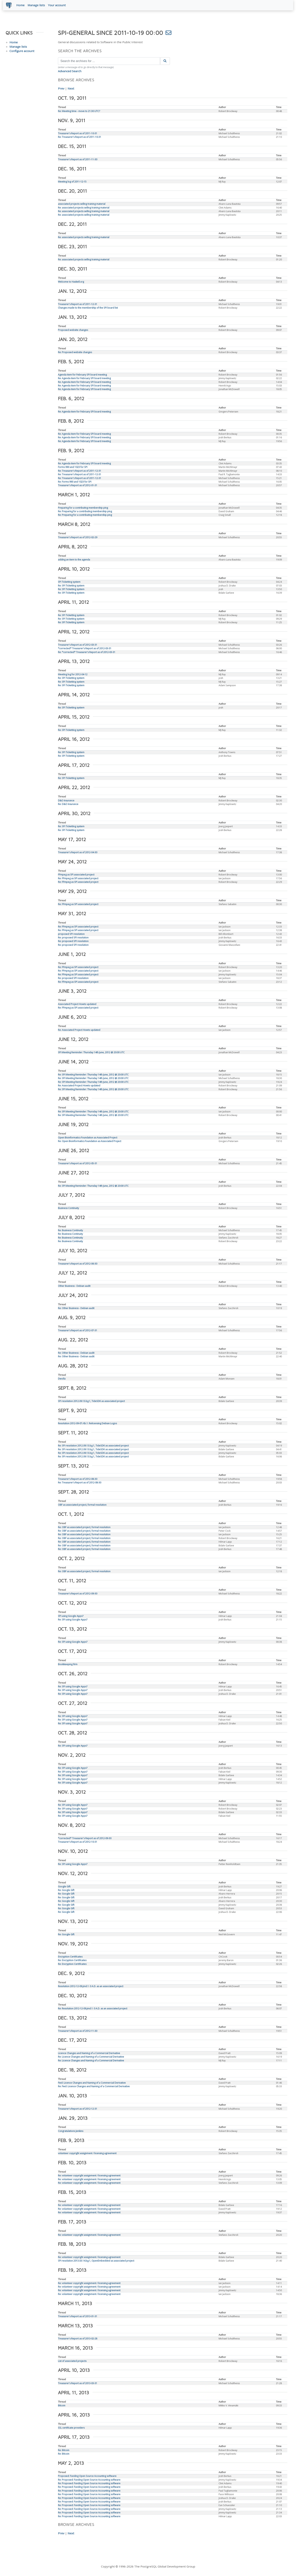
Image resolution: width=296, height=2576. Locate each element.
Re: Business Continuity (70, 1230)
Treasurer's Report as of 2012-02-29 (77, 537)
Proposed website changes (73, 330)
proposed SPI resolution (71, 934)
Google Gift (64, 1886)
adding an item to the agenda (74, 559)
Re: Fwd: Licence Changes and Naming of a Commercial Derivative (94, 2086)
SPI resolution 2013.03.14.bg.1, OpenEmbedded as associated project (96, 2260)
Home (20, 5)
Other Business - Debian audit (74, 1286)
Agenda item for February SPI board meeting (82, 374)
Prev (61, 88)
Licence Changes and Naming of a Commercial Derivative (89, 2053)
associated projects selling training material (81, 203)
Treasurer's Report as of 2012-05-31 (77, 1163)
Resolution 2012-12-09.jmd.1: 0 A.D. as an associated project (90, 1986)
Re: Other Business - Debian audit (76, 1308)
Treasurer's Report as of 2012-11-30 (77, 2031)
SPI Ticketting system (69, 581)
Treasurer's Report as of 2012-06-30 (77, 1263)
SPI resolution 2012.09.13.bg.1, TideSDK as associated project (91, 1401)
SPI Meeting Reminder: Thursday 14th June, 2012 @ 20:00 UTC (91, 1052)
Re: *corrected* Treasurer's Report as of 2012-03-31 (86, 652)
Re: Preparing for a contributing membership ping (85, 511)
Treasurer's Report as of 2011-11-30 (77, 159)
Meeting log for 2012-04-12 (72, 674)
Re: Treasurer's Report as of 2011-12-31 (79, 470)
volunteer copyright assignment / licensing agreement (87, 2153)
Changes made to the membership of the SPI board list (88, 307)
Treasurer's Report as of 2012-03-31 (77, 644)
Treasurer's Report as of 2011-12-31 (77, 304)
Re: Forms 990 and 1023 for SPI (74, 481)
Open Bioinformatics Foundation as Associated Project (87, 1137)
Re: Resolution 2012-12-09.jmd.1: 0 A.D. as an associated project (92, 2008)
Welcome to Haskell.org (71, 281)
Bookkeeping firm (67, 1664)
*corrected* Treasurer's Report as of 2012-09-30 (84, 1838)
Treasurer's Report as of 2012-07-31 (77, 1330)
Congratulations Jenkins (70, 2131)
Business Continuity (68, 1208)
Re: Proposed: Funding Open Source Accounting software (89, 2479)
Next (71, 88)
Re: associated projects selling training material (83, 207)
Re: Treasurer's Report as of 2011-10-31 (79, 137)
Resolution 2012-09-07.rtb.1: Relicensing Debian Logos (87, 1423)
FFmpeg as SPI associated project (76, 874)
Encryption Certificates (70, 1956)
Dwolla (62, 1378)
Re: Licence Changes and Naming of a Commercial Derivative (91, 2056)
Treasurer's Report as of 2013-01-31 (77, 2316)
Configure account (21, 51)
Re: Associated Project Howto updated (79, 1030)
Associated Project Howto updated (77, 1004)
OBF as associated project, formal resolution (82, 1504)
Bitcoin (61, 2405)
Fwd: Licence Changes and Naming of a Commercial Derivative (92, 2082)
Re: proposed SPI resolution (73, 937)
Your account (57, 5)
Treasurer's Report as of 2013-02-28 (77, 2338)
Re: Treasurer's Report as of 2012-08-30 (79, 1482)
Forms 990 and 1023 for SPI (72, 467)
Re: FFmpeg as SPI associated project (78, 878)
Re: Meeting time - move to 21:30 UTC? (79, 111)
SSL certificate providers (71, 2427)
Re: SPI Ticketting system (71, 585)
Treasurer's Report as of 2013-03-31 (77, 2383)
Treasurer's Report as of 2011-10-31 (77, 133)
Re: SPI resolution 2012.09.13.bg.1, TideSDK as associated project (93, 1445)
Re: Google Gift (66, 1890)
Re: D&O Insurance (68, 804)
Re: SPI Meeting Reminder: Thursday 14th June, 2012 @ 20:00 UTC (93, 1074)
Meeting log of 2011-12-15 (72, 181)
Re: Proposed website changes (75, 352)
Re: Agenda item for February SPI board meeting (84, 378)
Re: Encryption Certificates (72, 1960)
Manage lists (36, 5)
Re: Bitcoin (63, 2450)
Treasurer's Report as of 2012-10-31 (77, 1841)
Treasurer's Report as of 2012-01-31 (77, 485)
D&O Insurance (66, 800)
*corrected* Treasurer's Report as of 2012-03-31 (84, 648)
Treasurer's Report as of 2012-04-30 (77, 852)
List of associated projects (72, 2361)
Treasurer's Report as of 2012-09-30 (77, 1593)
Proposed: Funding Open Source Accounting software (87, 2476)
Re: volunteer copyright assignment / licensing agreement (89, 2175)
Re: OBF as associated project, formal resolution (84, 1527)
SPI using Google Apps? (70, 1616)
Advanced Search (69, 71)
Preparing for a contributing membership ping (83, 507)
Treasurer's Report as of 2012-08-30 (77, 1479)
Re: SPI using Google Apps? (72, 1619)
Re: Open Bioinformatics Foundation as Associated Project (89, 1141)
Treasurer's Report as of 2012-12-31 (77, 2108)
